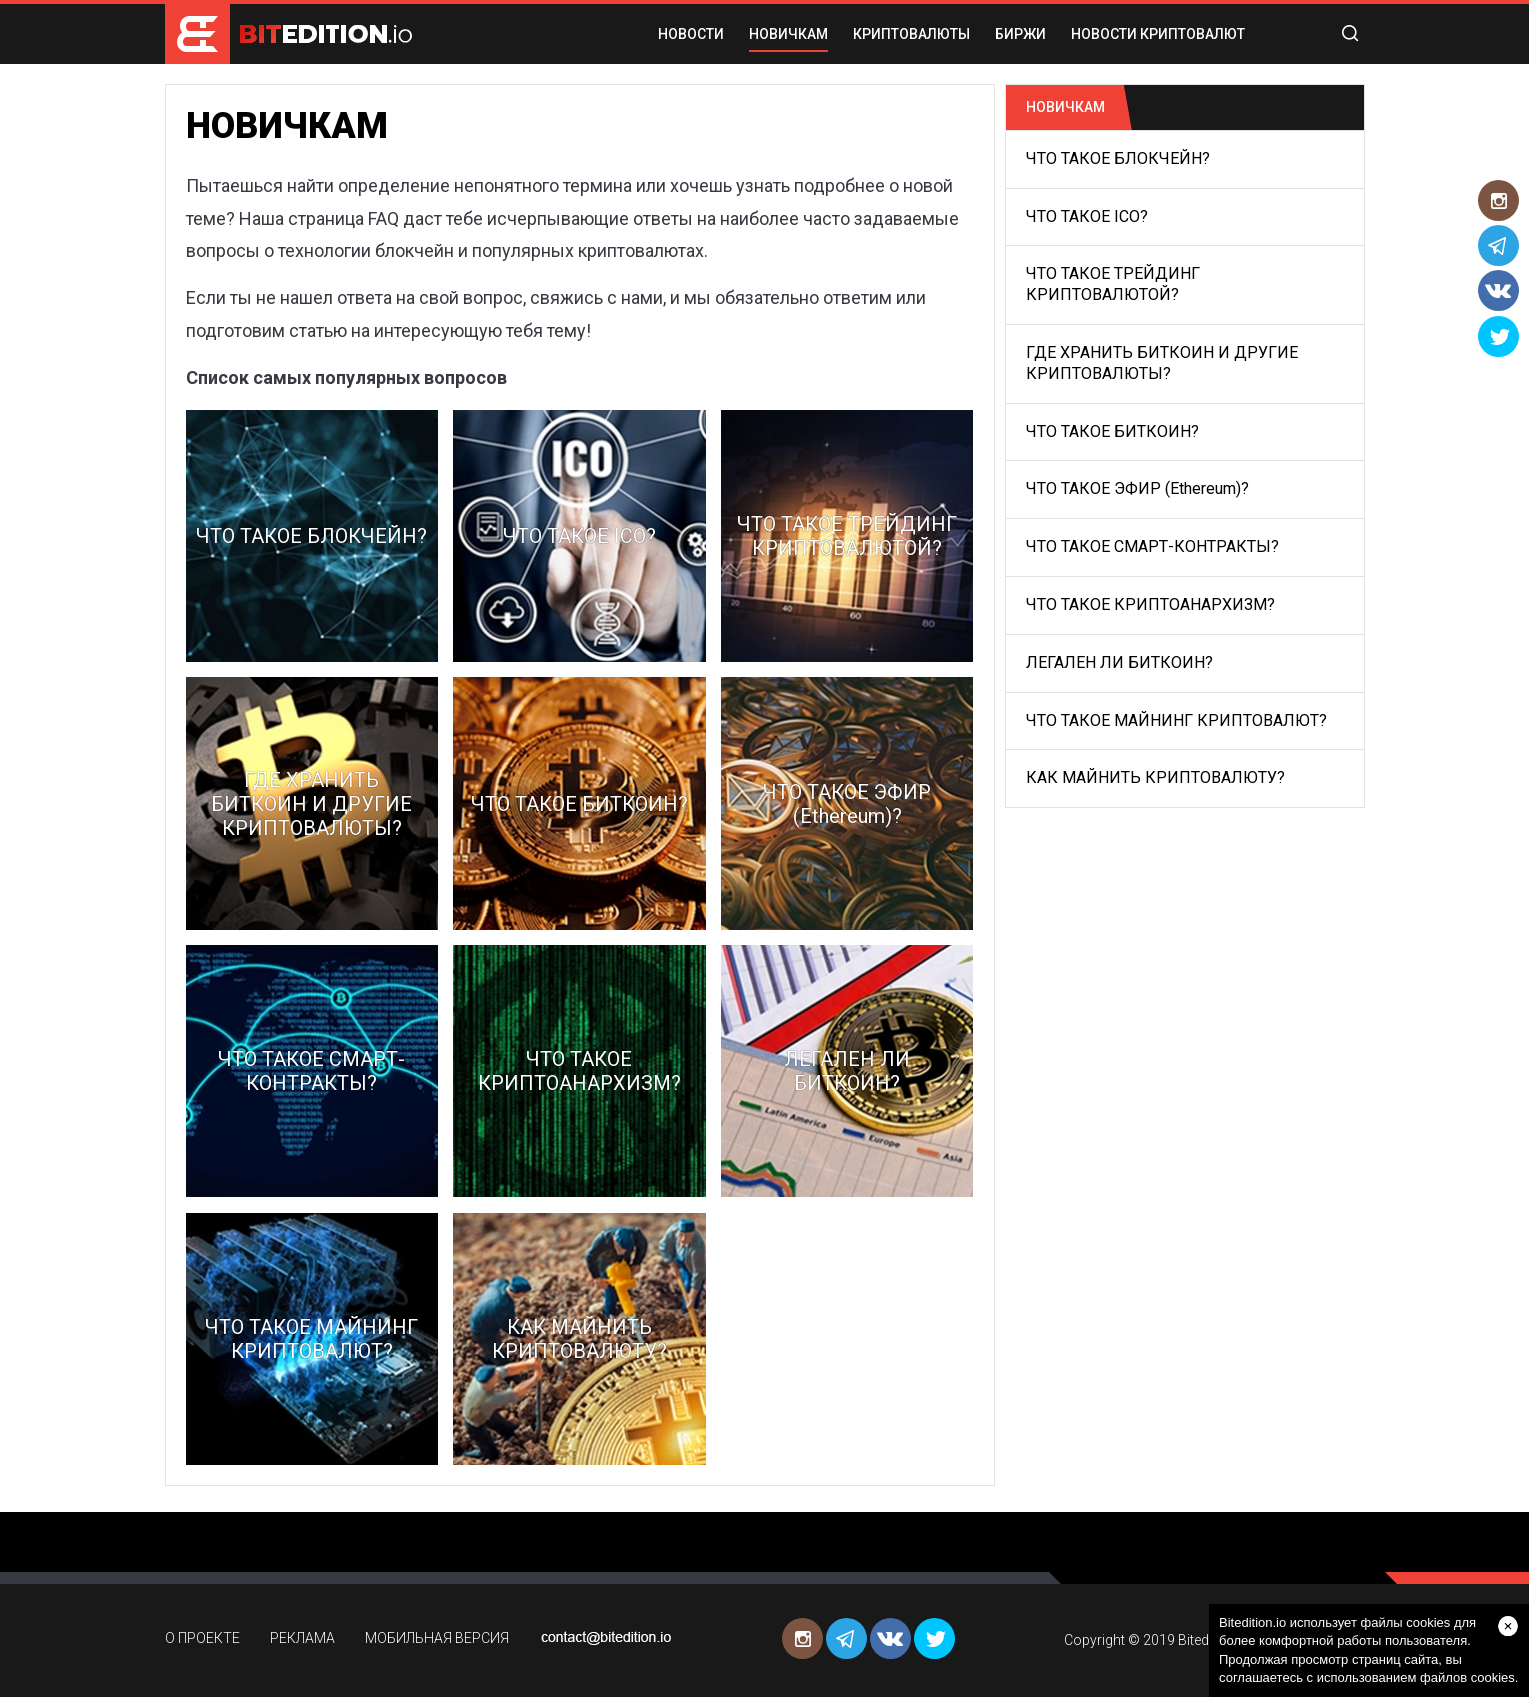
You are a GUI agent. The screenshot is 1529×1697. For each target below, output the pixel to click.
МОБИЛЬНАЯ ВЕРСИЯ (437, 1638)
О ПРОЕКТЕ (202, 1638)
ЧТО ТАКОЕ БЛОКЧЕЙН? (1118, 158)
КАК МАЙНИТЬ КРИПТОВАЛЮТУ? (1155, 777)
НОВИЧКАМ (788, 34)
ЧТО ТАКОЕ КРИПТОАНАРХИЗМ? (1150, 604)
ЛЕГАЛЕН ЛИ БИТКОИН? (1119, 662)
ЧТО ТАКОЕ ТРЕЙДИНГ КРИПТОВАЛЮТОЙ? (1113, 284)
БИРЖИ (1020, 34)
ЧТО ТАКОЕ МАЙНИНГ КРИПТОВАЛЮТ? (1176, 720)
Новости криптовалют (1158, 34)
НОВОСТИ (691, 34)
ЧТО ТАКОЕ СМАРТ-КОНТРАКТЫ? (1152, 546)
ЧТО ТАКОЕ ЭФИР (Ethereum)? (1137, 488)
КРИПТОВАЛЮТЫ (911, 34)
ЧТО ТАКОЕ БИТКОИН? (1112, 431)
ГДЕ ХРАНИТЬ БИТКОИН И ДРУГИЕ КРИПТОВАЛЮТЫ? (1162, 363)
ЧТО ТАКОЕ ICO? (1087, 216)
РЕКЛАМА (302, 1638)
